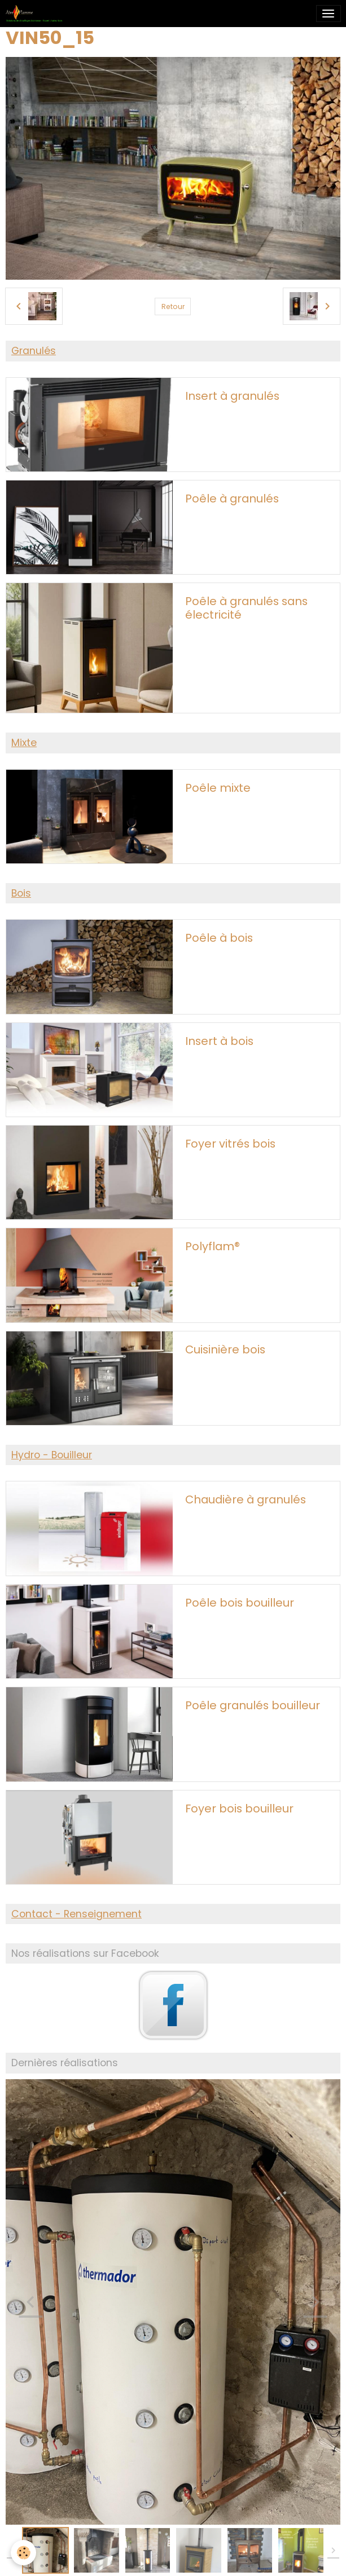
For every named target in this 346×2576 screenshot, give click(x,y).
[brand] (36, 13)
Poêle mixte (218, 788)
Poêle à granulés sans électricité (246, 608)
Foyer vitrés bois (230, 1144)
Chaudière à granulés (245, 1500)
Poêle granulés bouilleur (252, 1706)
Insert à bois (219, 1041)
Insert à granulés (232, 396)
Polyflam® (212, 1247)
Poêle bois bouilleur (239, 1603)
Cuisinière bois (225, 1350)
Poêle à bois (219, 938)
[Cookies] (24, 2552)
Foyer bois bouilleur (239, 1809)
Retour (173, 306)
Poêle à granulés (232, 499)
